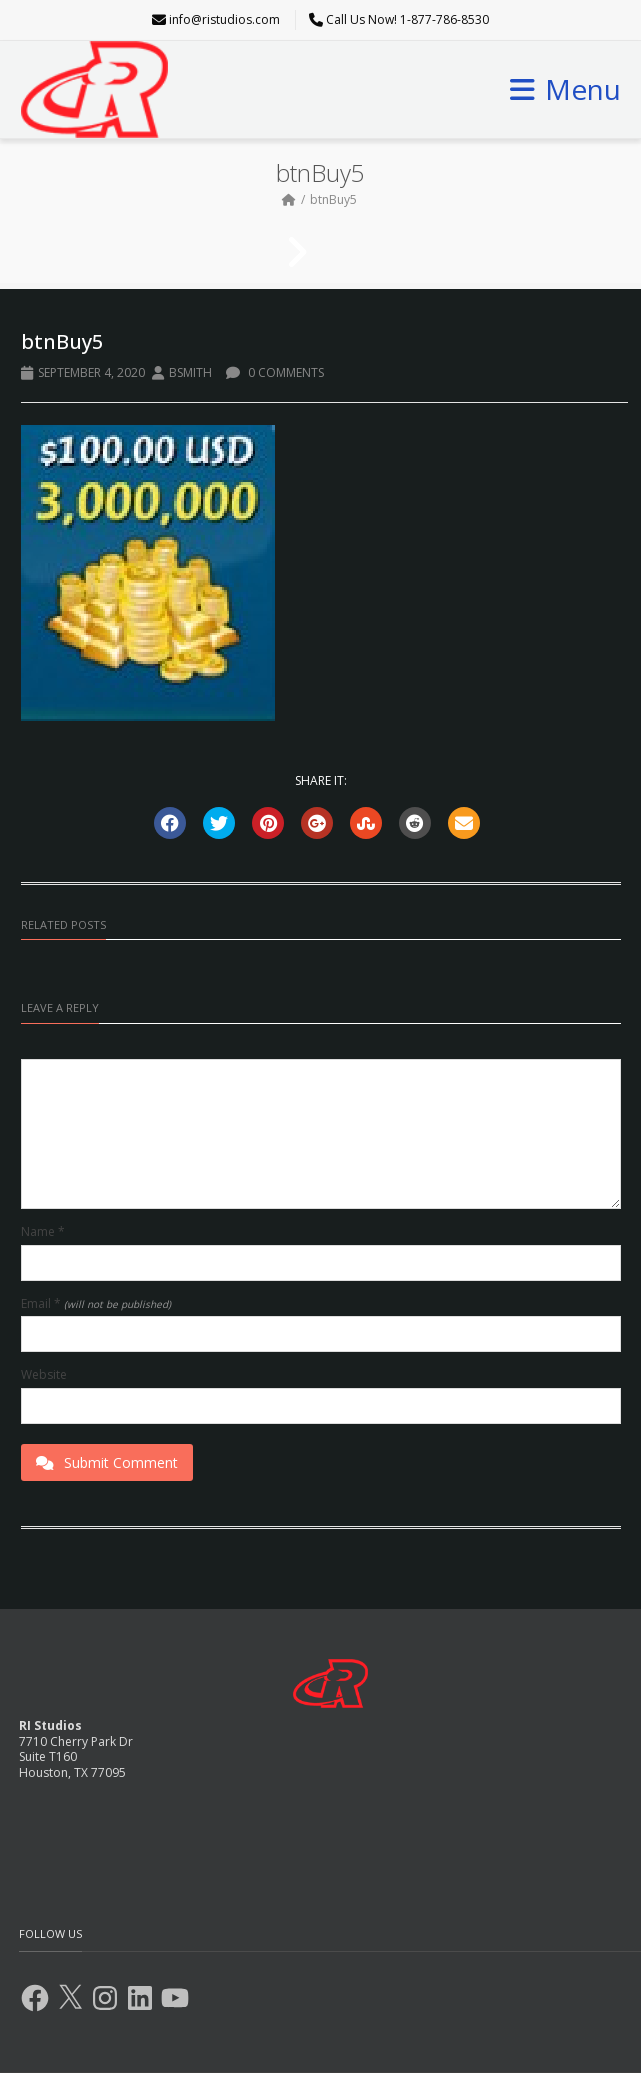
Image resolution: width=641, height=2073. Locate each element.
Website (44, 1375)
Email (96, 1304)
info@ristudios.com (224, 19)
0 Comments (275, 372)
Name (43, 1232)
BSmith (190, 372)
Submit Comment (107, 1462)
